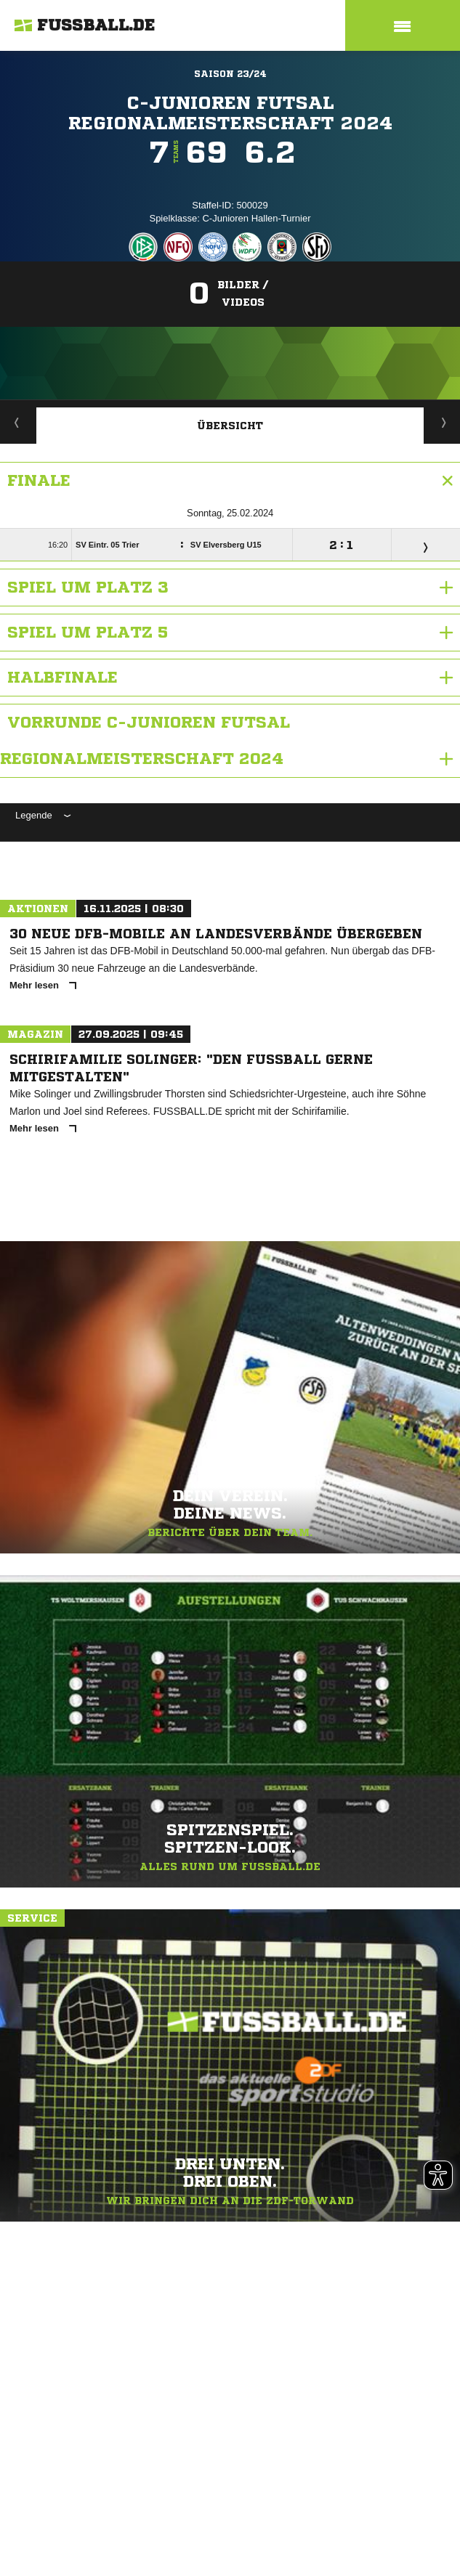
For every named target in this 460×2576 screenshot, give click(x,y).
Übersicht (230, 425)
